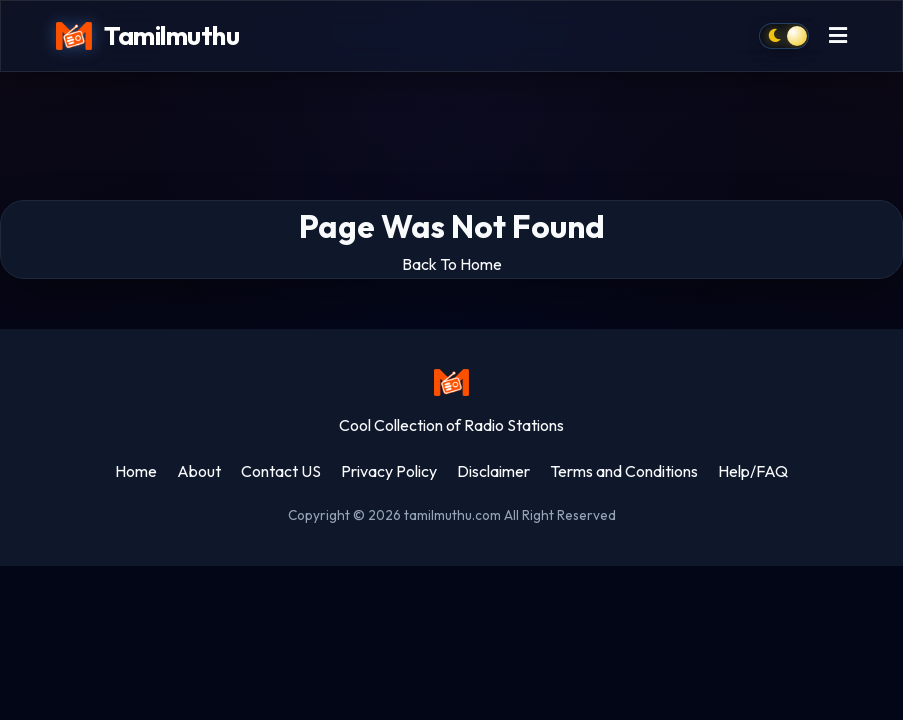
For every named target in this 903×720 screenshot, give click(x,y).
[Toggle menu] (838, 36)
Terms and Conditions (624, 471)
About (199, 471)
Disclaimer (493, 471)
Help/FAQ (753, 471)
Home (136, 471)
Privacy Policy (389, 471)
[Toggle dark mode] (784, 36)
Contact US (281, 471)
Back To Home (452, 264)
